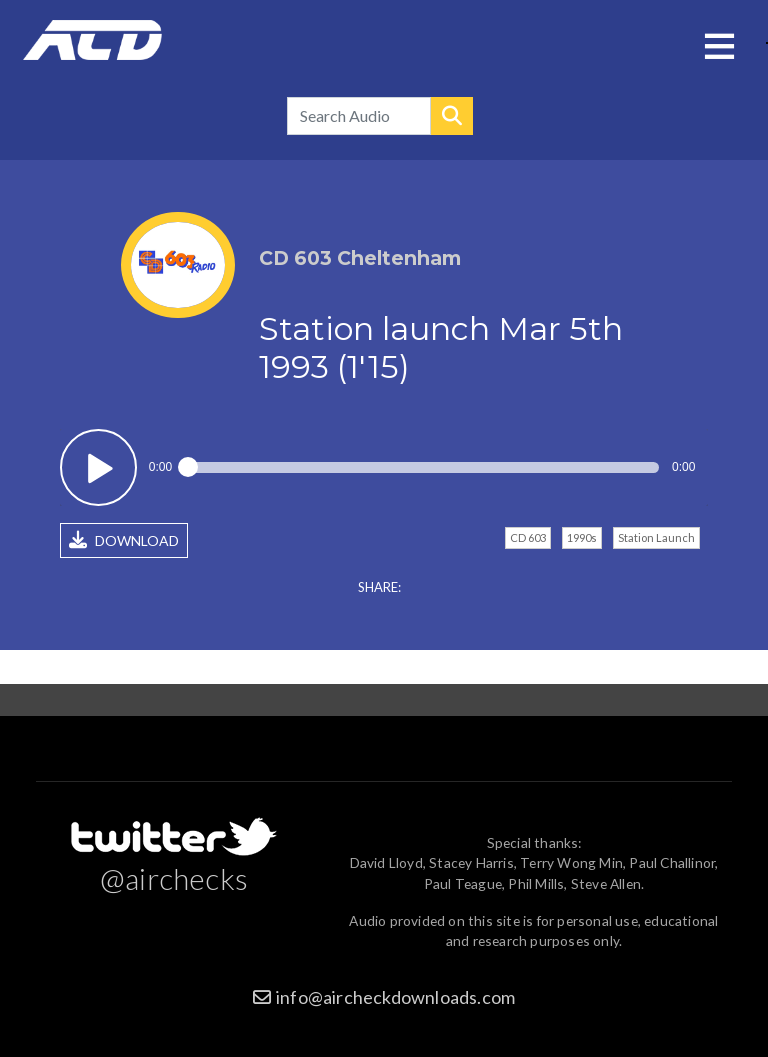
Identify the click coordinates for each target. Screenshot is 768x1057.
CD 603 (528, 537)
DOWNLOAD (124, 540)
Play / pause (98, 467)
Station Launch (656, 537)
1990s (582, 537)
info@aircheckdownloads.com (395, 997)
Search (452, 116)
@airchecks (174, 878)
